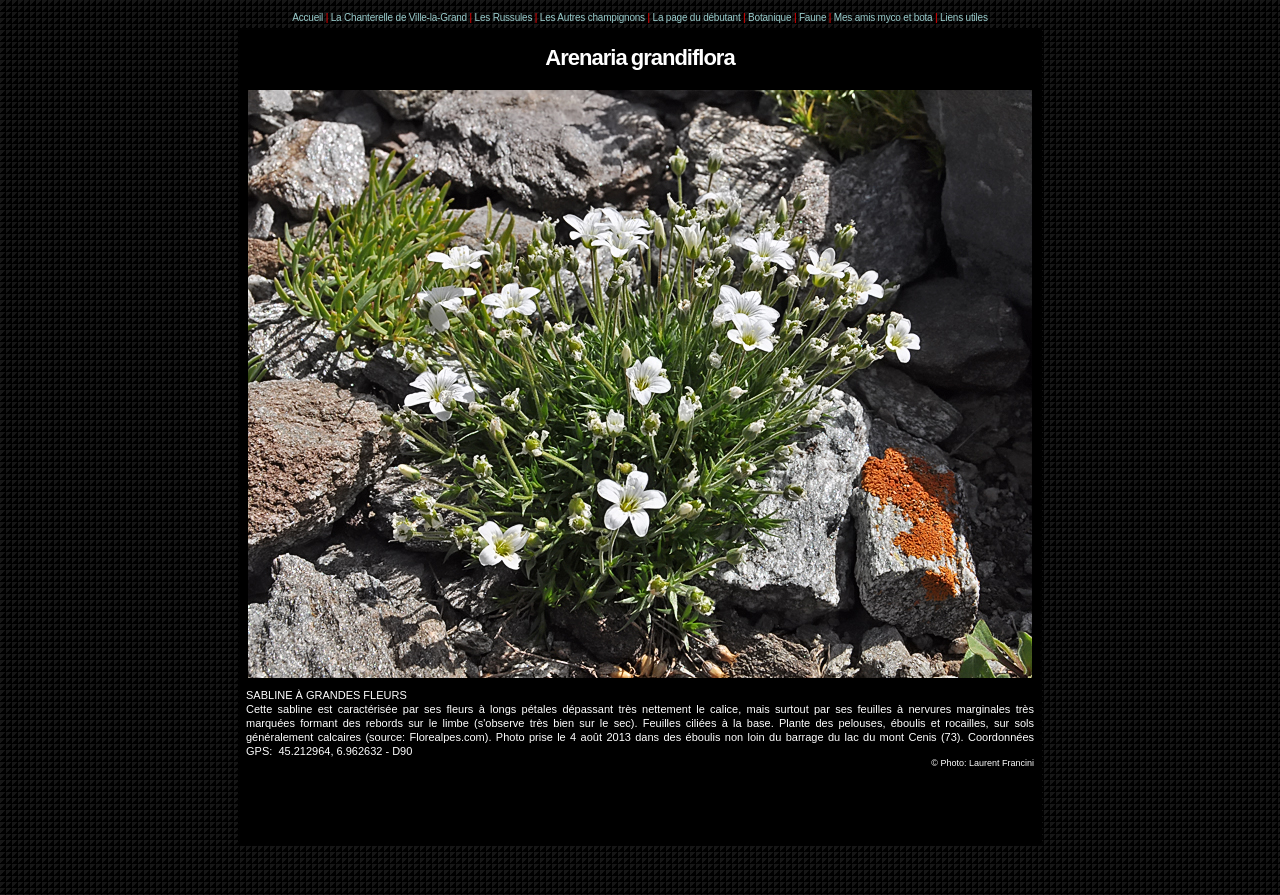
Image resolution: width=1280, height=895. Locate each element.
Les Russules (504, 17)
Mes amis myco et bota (883, 17)
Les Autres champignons (592, 17)
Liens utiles (964, 17)
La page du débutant (697, 17)
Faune (812, 17)
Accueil (307, 17)
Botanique (769, 17)
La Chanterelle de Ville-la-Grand (400, 17)
